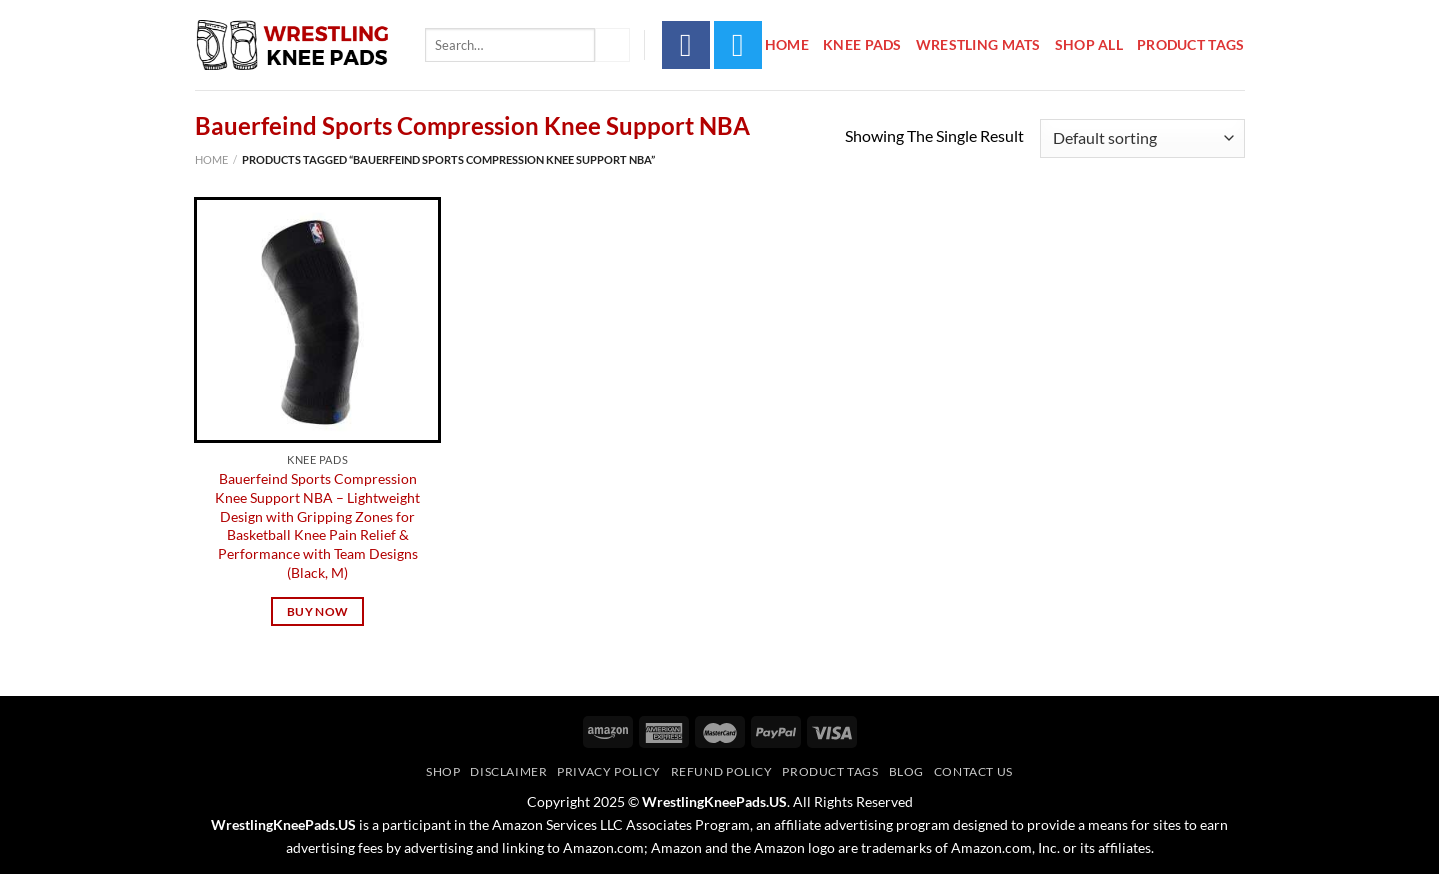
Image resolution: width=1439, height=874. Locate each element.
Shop (443, 771)
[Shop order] (1142, 138)
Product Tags (1190, 44)
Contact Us (973, 771)
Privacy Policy (609, 771)
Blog (906, 771)
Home (787, 44)
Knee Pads (862, 44)
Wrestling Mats (978, 44)
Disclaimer (508, 771)
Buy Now (317, 611)
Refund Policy (722, 771)
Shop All (1089, 44)
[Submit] (612, 45)
